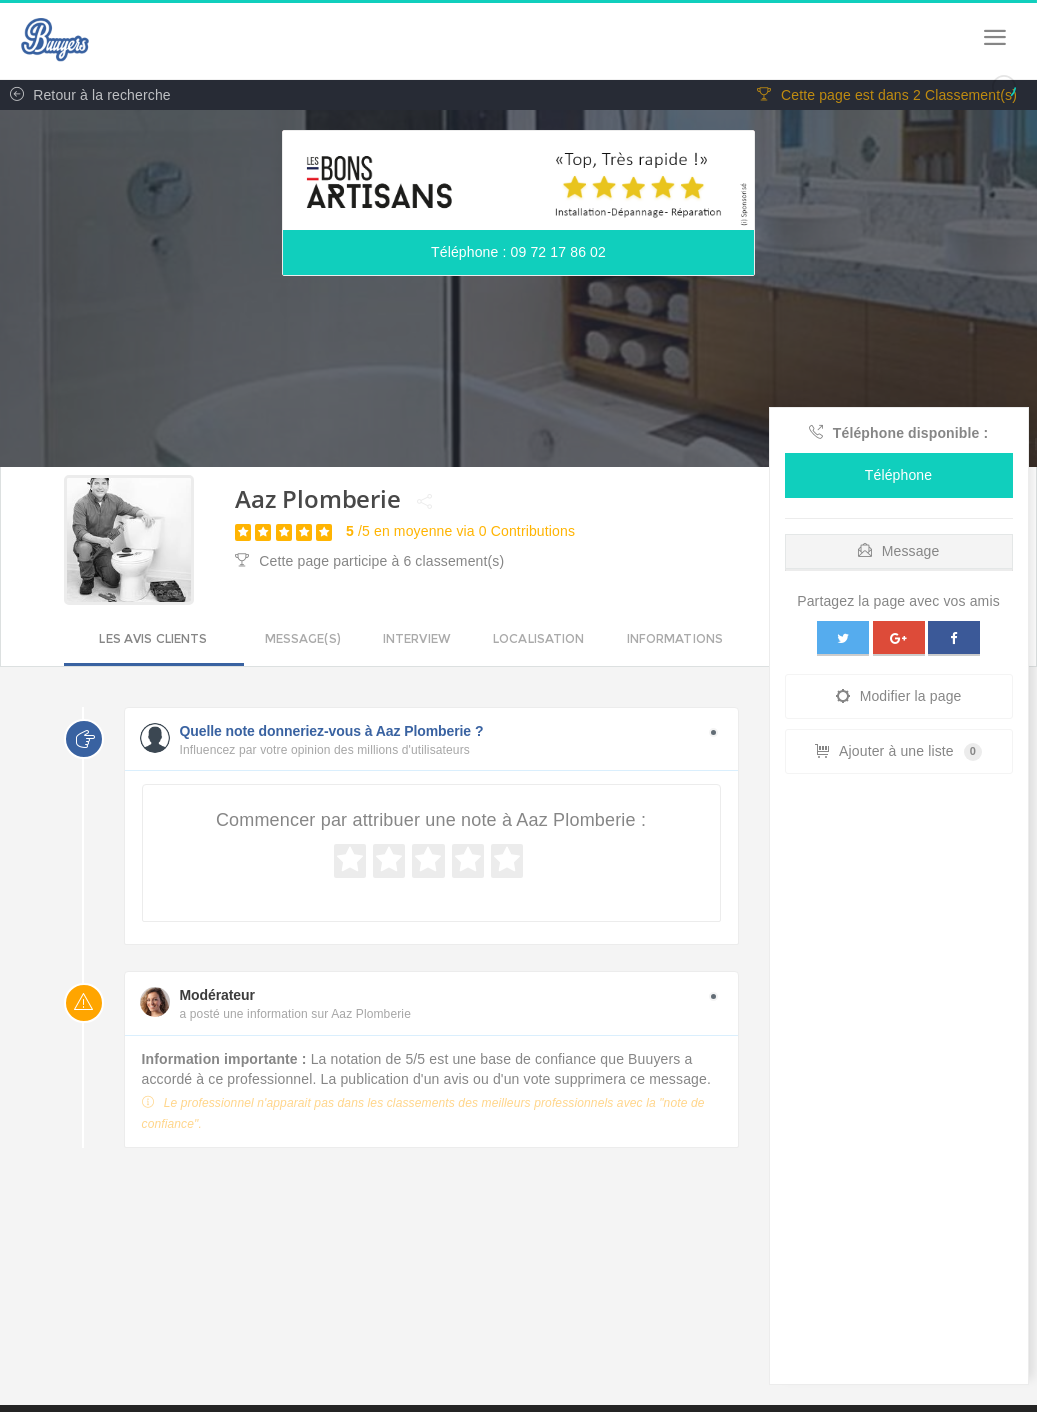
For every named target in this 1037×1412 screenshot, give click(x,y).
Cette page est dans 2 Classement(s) (887, 95)
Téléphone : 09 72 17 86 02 (518, 252)
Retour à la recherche (85, 95)
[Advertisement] (899, 1084)
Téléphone (898, 475)
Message (899, 551)
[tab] (899, 546)
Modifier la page (899, 696)
